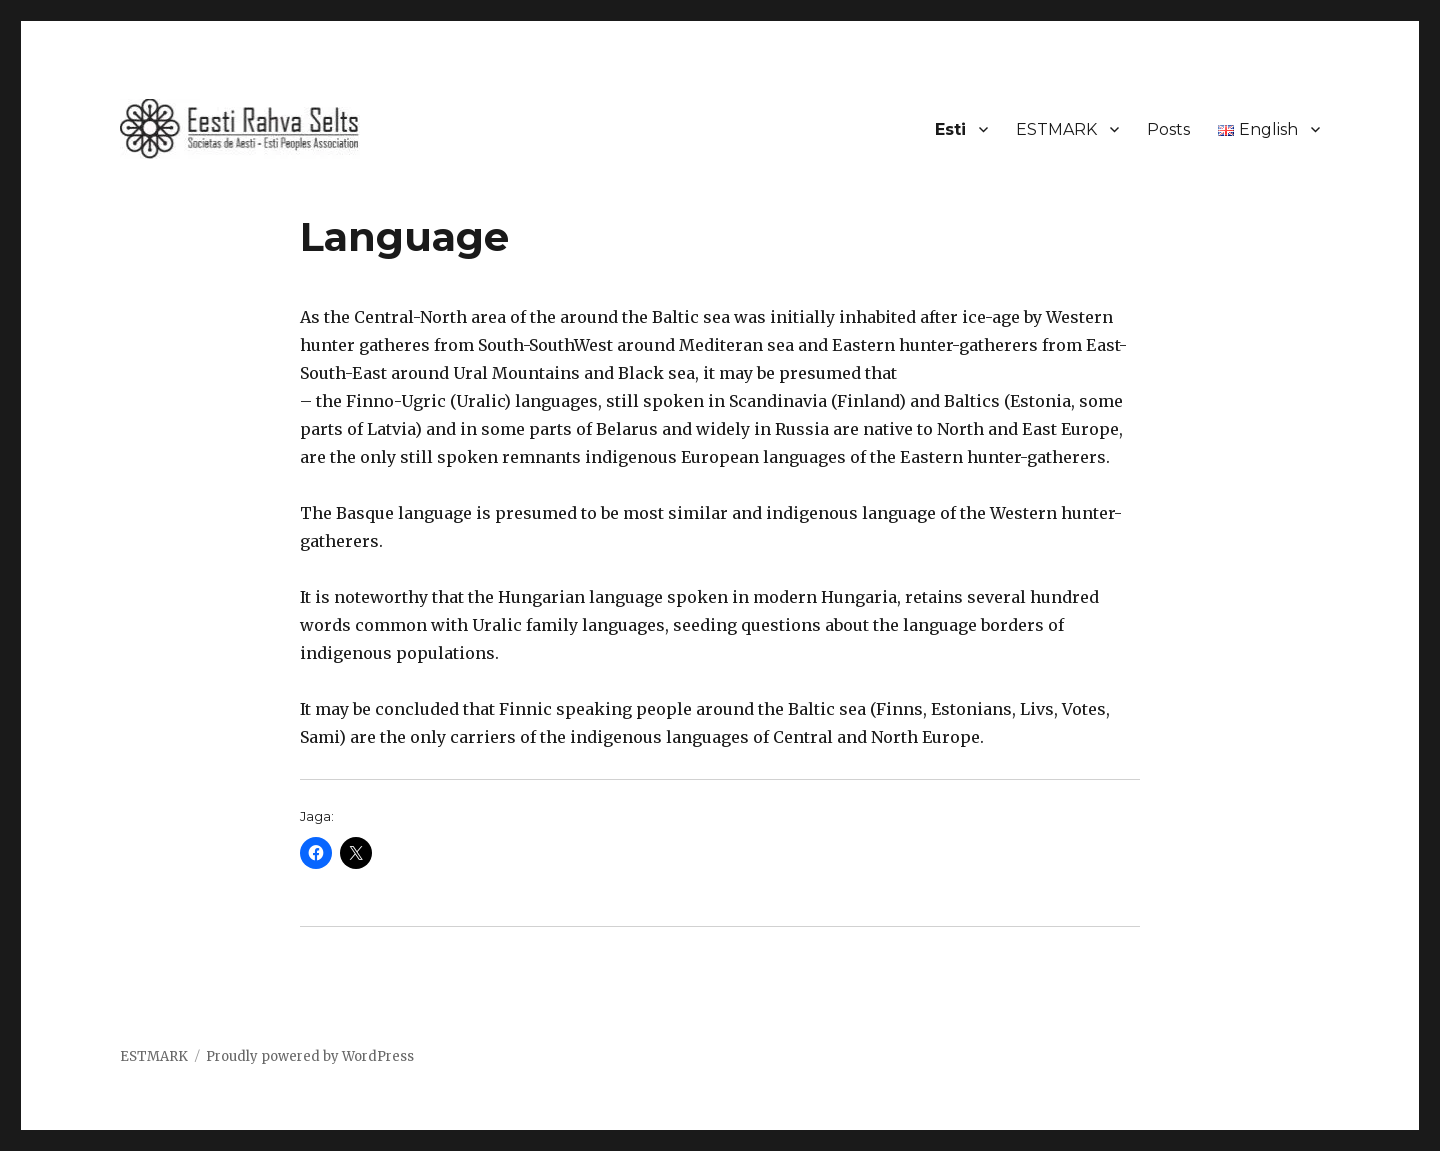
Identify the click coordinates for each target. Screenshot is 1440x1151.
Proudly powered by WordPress (310, 1056)
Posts (1168, 129)
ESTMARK (1056, 129)
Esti (950, 129)
